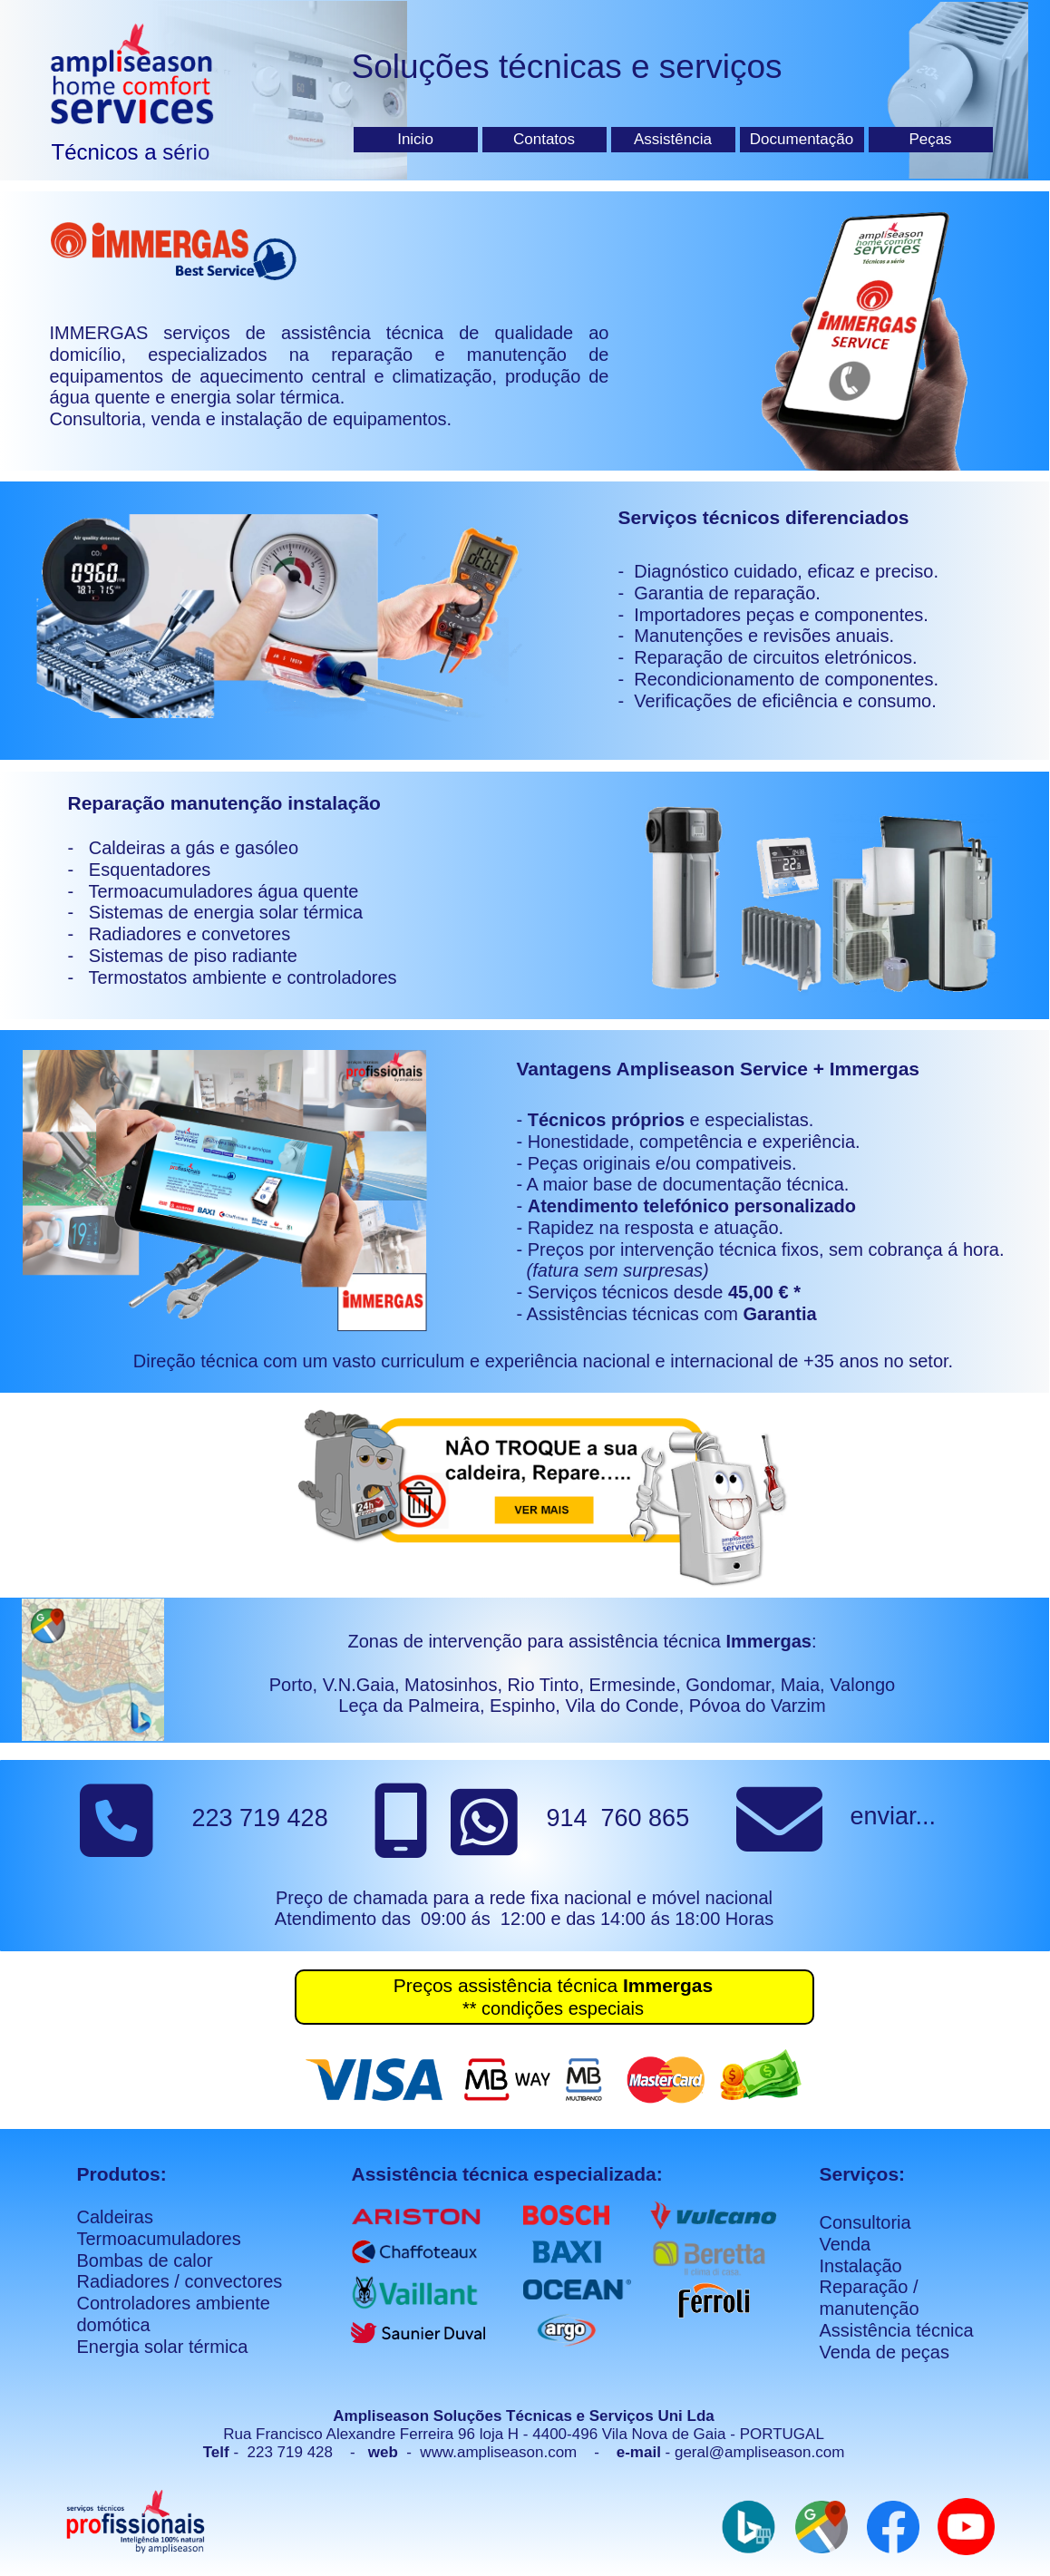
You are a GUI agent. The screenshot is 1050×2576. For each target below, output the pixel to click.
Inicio (415, 139)
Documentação (801, 139)
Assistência (673, 139)
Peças (930, 139)
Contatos (544, 139)
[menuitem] (418, 139)
